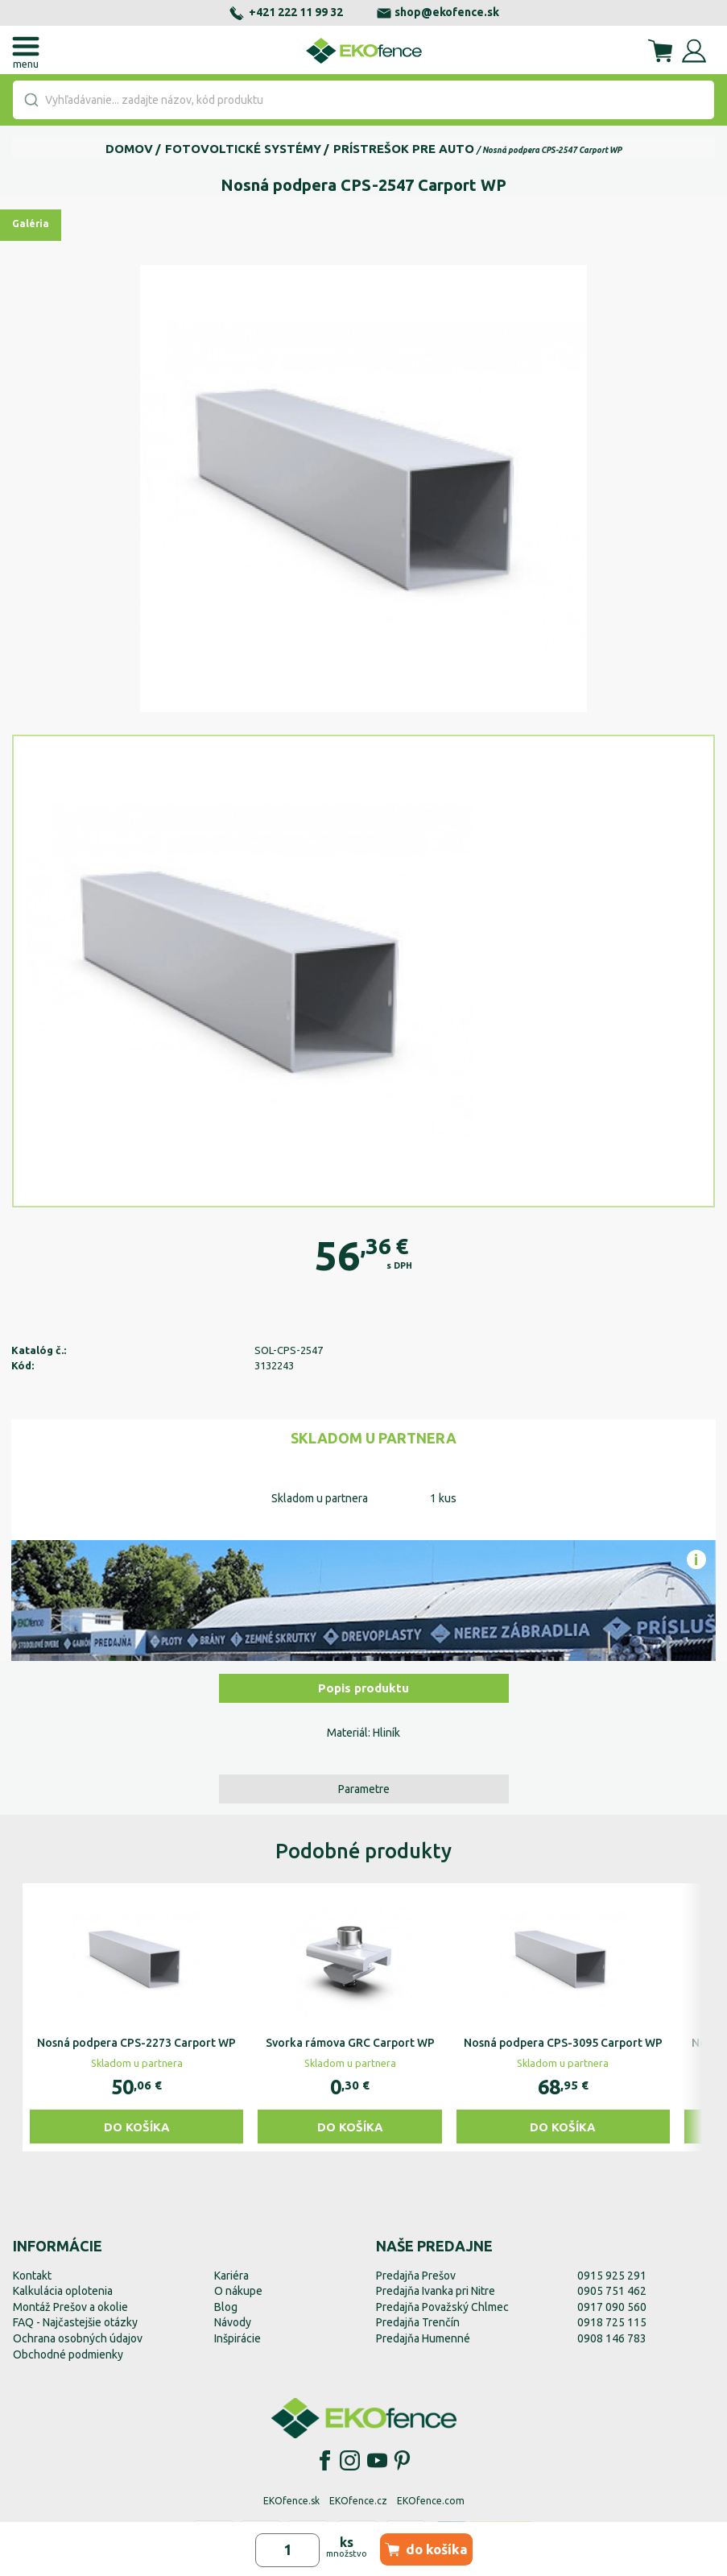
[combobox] (363, 100)
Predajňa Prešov (416, 2275)
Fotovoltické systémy (243, 148)
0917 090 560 (611, 2307)
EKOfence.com (431, 2500)
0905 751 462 (611, 2290)
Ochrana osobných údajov (78, 2338)
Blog (226, 2307)
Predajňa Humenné (423, 2338)
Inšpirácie (237, 2338)
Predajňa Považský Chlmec (442, 2307)
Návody (232, 2322)
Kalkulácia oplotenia (63, 2290)
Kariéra (231, 2275)
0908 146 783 (611, 2338)
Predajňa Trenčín (418, 2322)
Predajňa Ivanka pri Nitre (435, 2290)
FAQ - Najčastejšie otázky (75, 2322)
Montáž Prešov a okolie (70, 2307)
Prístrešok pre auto (403, 148)
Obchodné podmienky (68, 2354)
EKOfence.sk (291, 2500)
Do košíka (137, 2127)
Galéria (30, 223)
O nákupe (238, 2290)
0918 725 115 (611, 2322)
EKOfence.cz (358, 2500)
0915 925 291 (611, 2275)
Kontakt (32, 2275)
